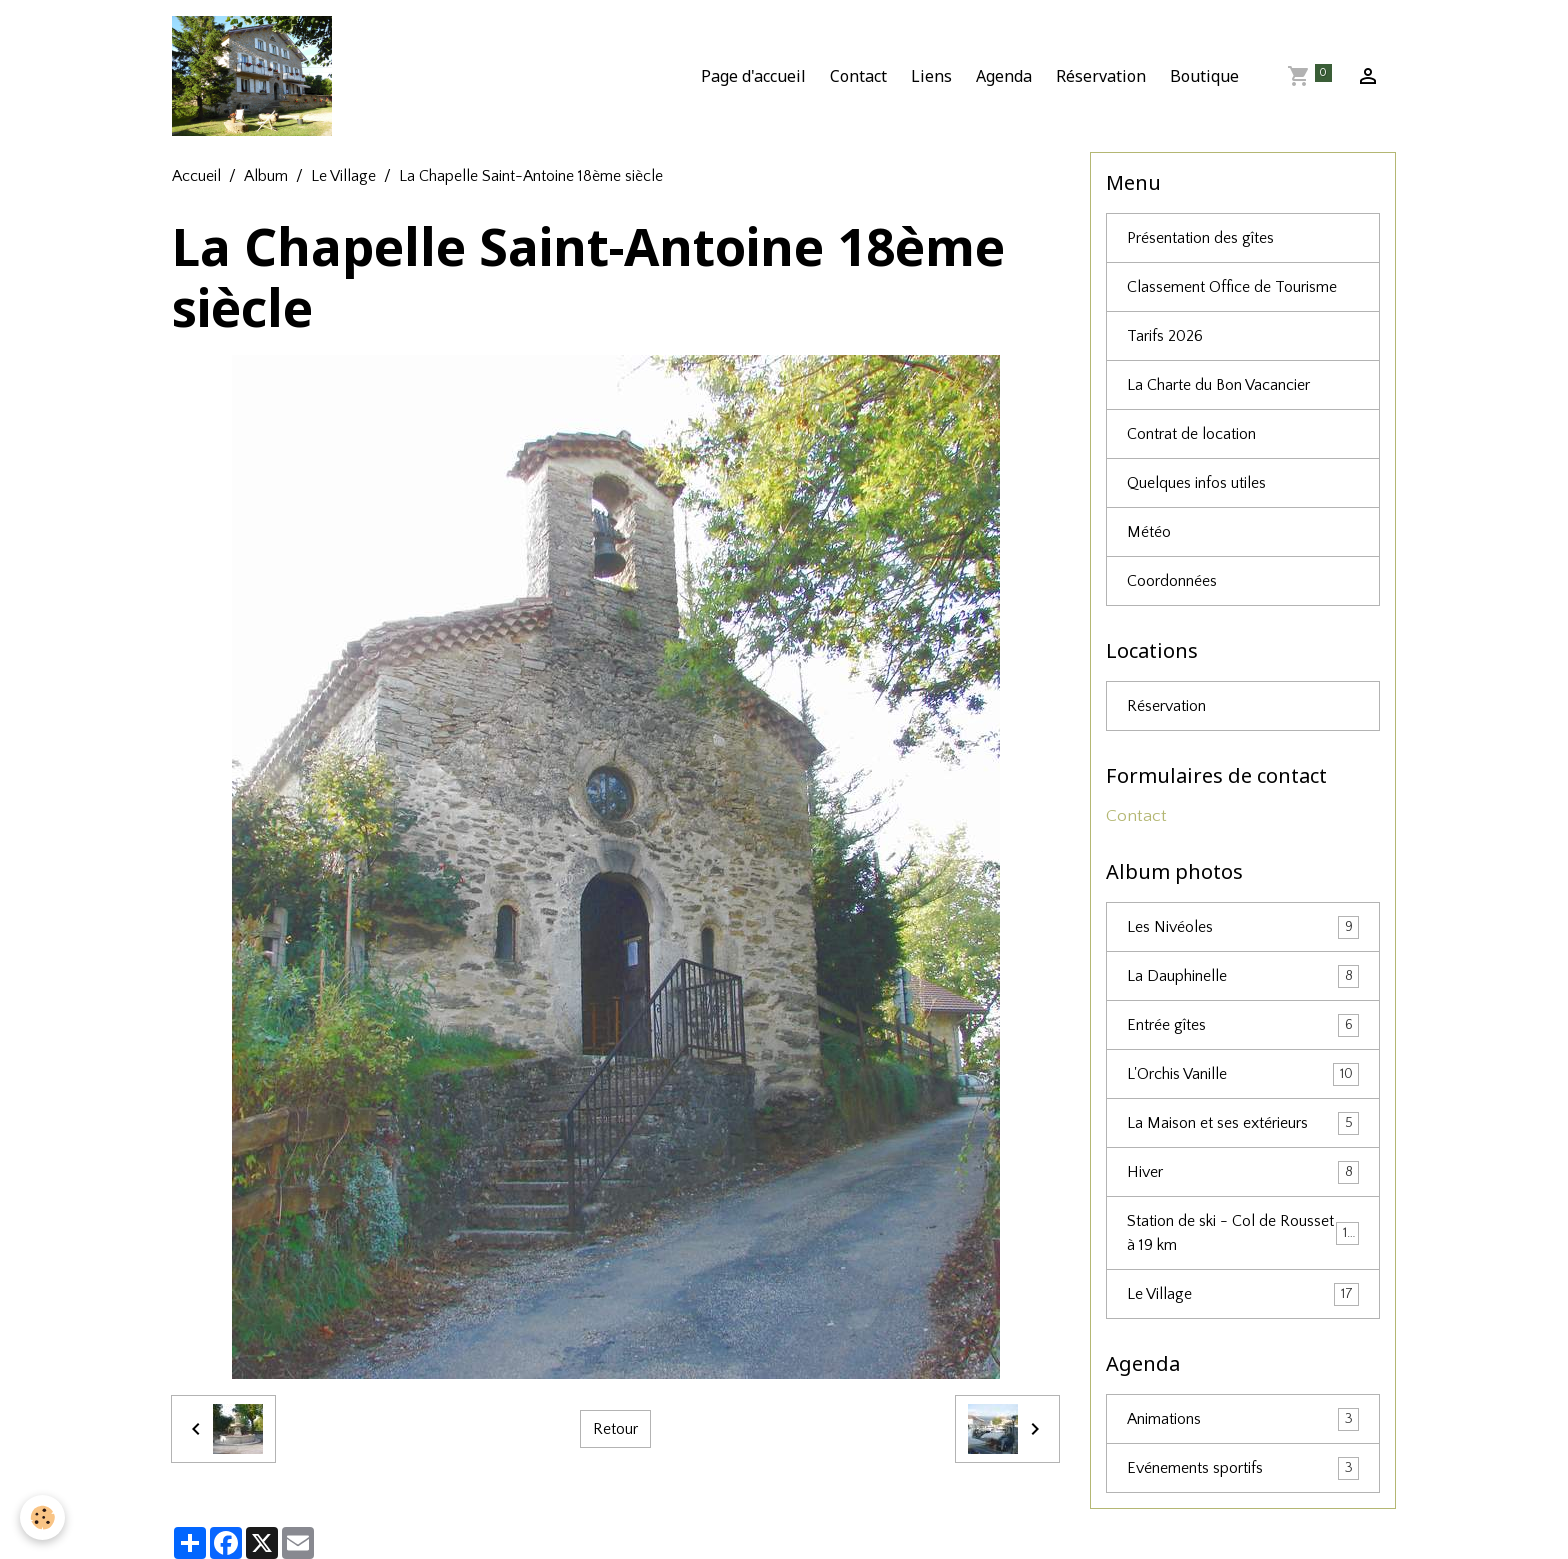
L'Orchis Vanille (1243, 1074)
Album (266, 176)
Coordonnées (1172, 581)
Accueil (196, 176)
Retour (615, 1429)
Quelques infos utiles (1196, 483)
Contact (858, 76)
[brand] (256, 76)
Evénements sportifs (1243, 1468)
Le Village (343, 176)
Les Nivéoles (1243, 927)
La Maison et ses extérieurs (1243, 1123)
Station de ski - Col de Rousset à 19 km (1243, 1233)
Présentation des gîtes (1200, 238)
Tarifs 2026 (1165, 336)
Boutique (1204, 76)
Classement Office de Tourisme (1232, 287)
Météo (1149, 532)
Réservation (1101, 76)
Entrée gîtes (1243, 1025)
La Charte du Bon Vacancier (1218, 385)
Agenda (1004, 76)
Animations (1243, 1419)
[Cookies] (42, 1517)
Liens (931, 76)
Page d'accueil (753, 76)
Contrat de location (1191, 434)
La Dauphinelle (1243, 976)
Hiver (1243, 1172)
